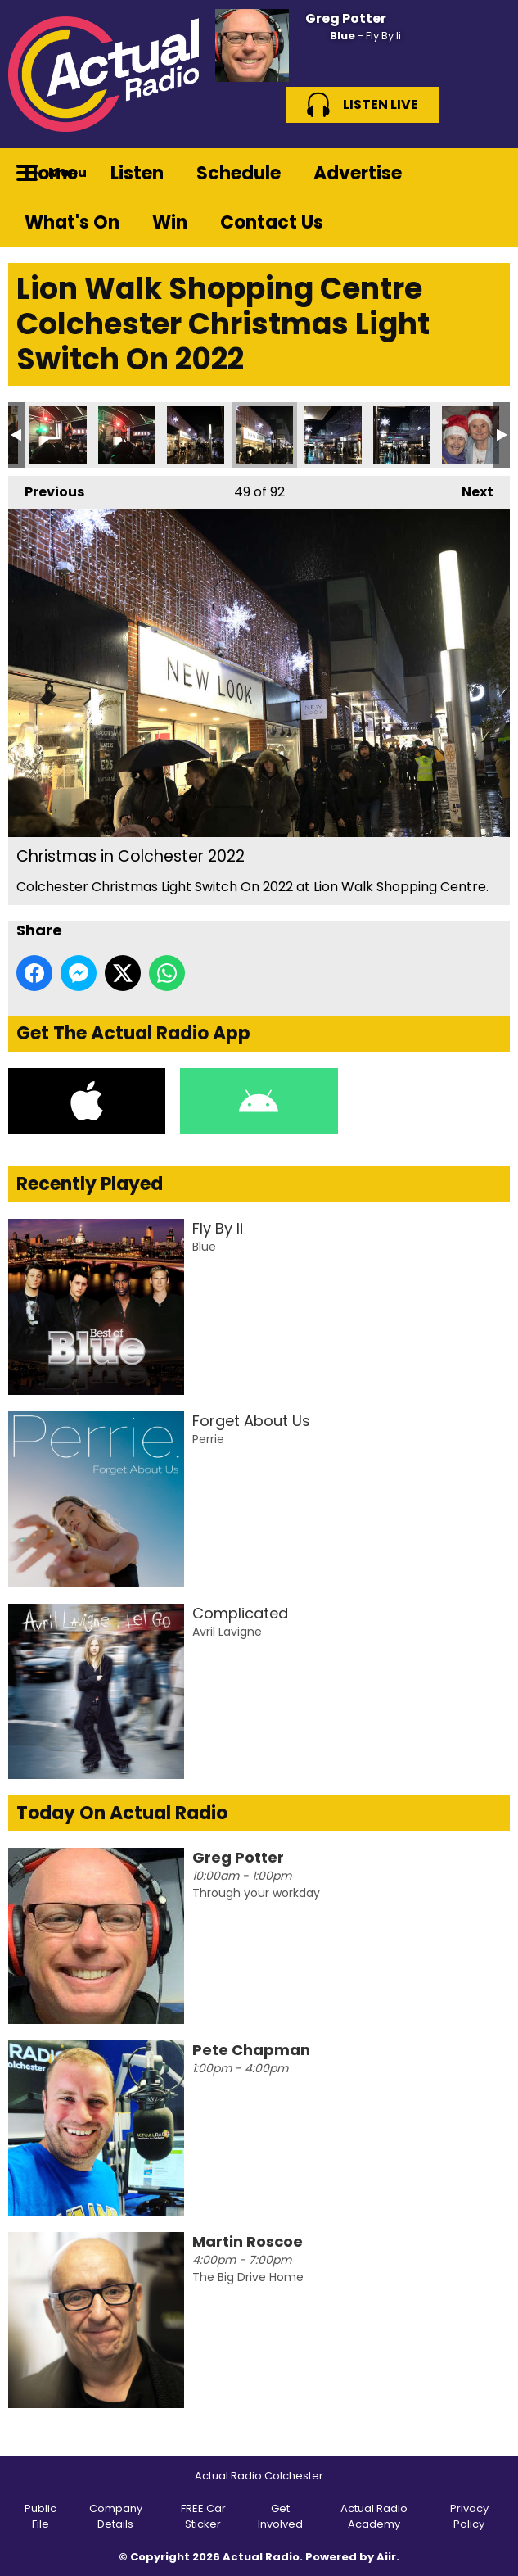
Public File (40, 2517)
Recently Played (89, 1184)
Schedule (238, 173)
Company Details (115, 2517)
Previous (46, 488)
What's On (72, 222)
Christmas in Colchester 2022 (58, 435)
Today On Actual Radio (121, 1813)
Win (169, 222)
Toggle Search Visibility (485, 172)
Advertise (357, 173)
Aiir (386, 2557)
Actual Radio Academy (374, 2517)
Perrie (208, 1439)
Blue (342, 35)
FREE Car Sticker (203, 2517)
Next (469, 488)
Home (51, 173)
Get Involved (280, 2517)
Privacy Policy (469, 2517)
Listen (137, 173)
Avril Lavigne (227, 1631)
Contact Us (271, 222)
